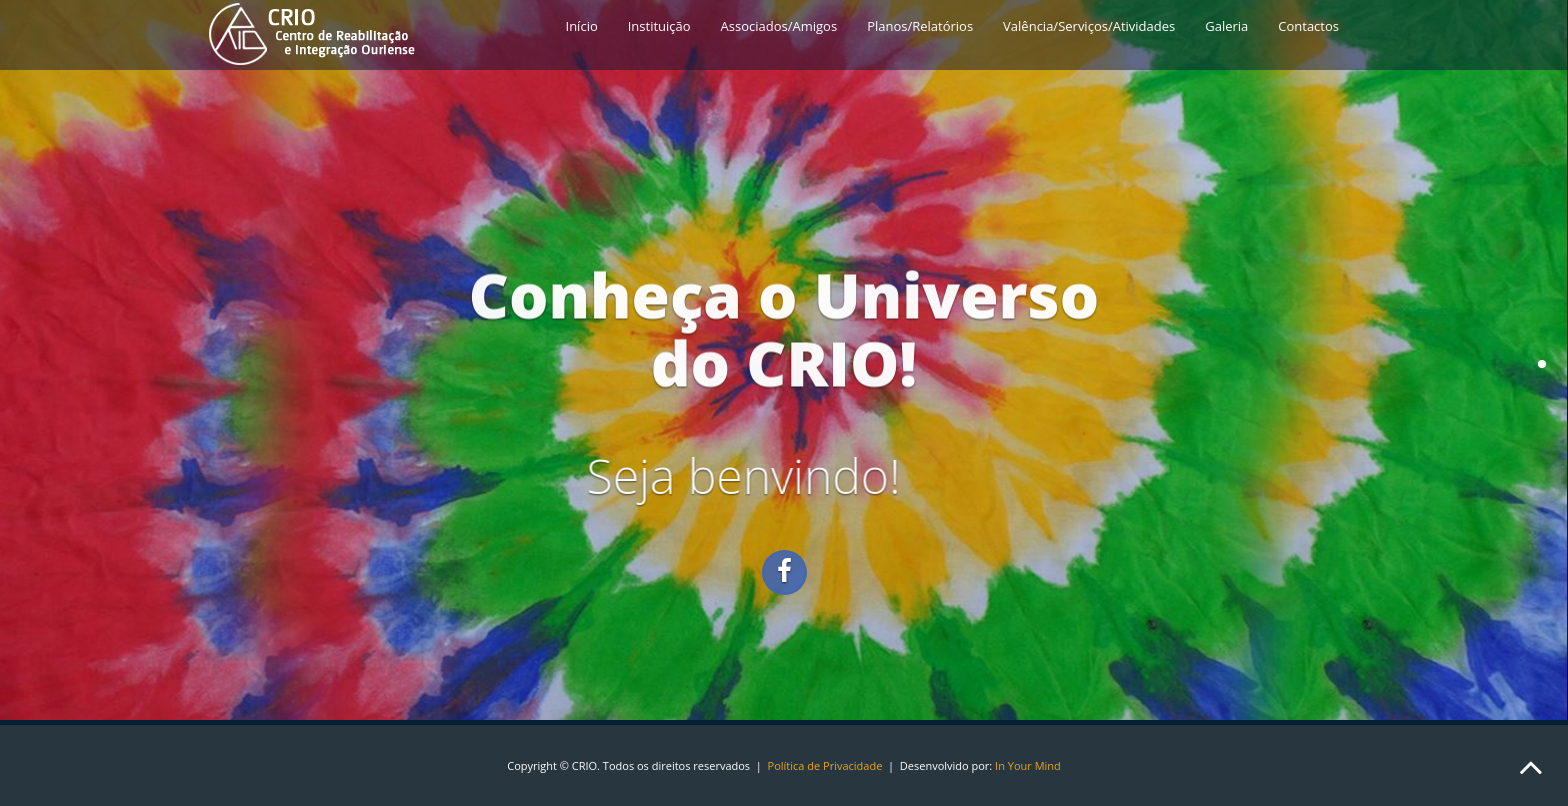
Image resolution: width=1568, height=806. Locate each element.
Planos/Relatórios (920, 26)
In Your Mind (1028, 765)
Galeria (1226, 26)
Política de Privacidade (825, 765)
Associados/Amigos (779, 26)
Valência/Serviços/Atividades (1089, 26)
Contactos (1308, 26)
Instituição (659, 26)
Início (582, 26)
